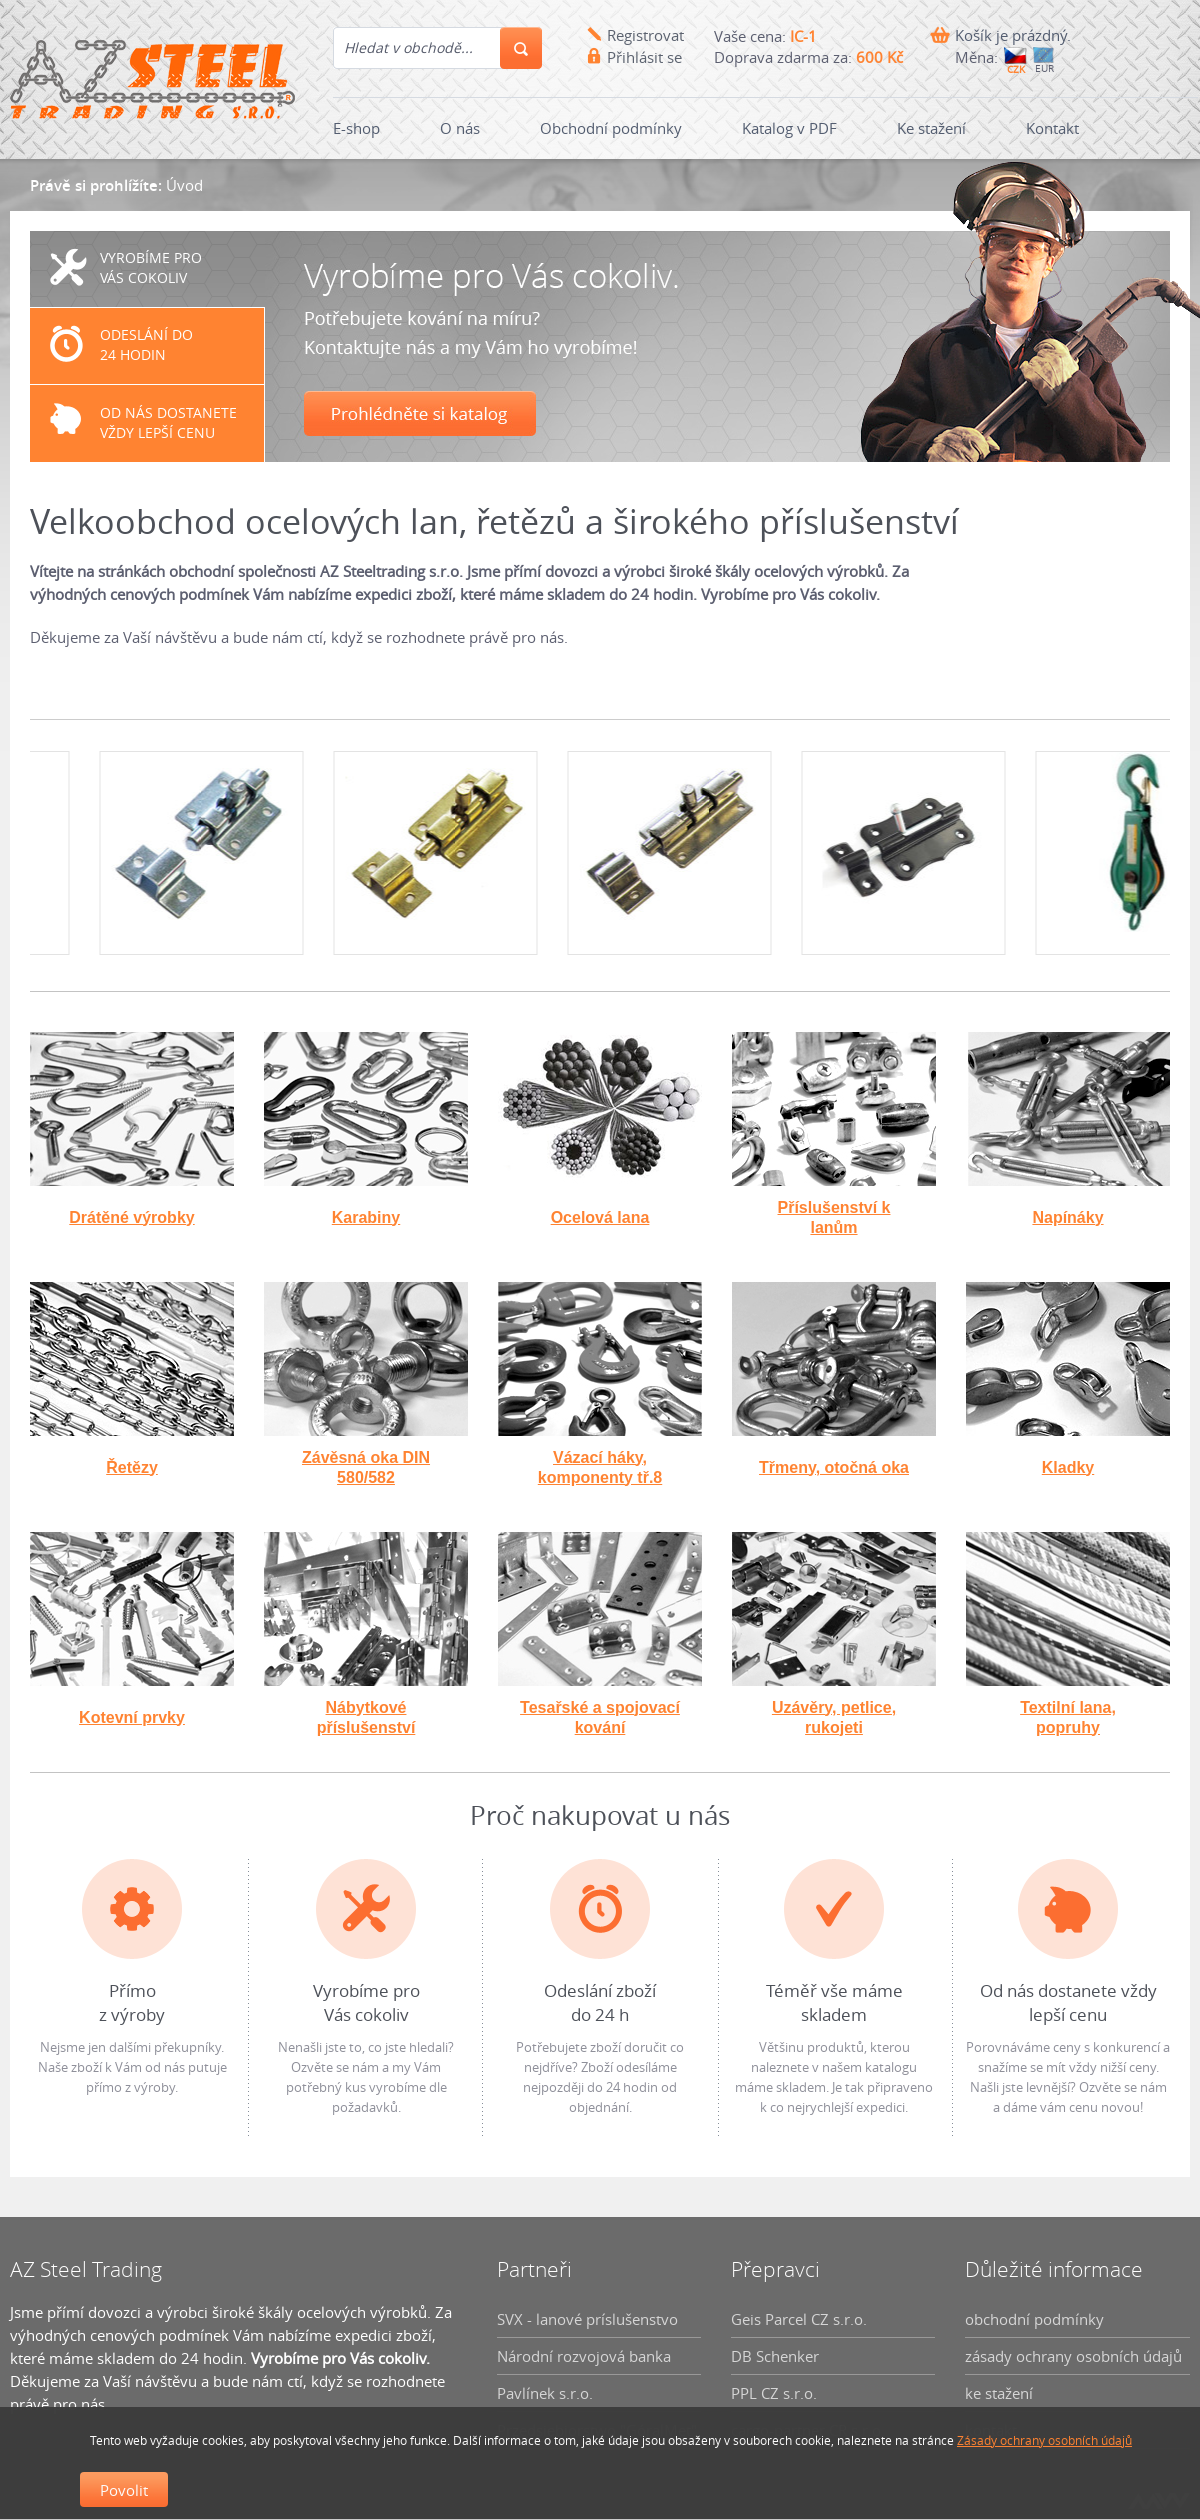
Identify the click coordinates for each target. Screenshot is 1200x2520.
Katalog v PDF (789, 128)
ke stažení (999, 2393)
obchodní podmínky (1034, 2319)
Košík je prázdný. (1013, 35)
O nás (460, 128)
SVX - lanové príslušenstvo (587, 2319)
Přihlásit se (644, 57)
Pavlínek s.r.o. (545, 2393)
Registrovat (645, 35)
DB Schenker (775, 2356)
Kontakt (1052, 128)
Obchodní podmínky (611, 128)
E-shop (356, 128)
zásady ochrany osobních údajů (1073, 2356)
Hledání (521, 48)
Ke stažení (931, 128)
